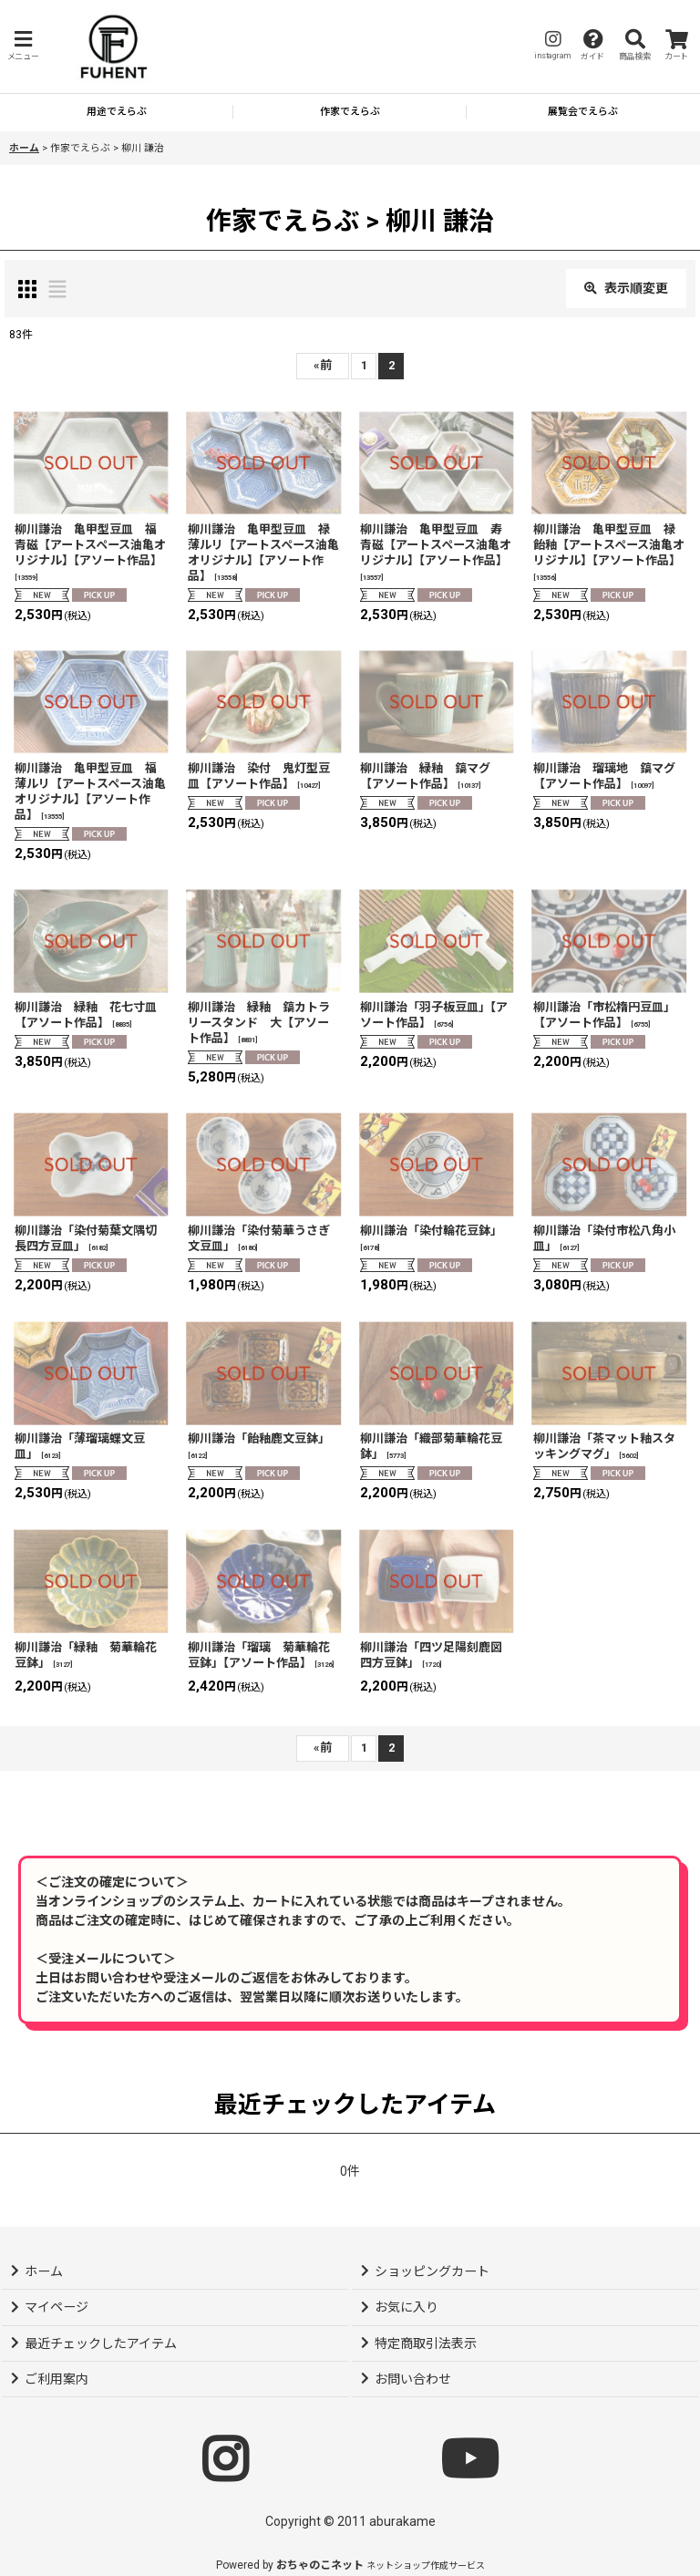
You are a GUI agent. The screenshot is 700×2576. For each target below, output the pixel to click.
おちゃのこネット (320, 2565)
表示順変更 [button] (626, 288)
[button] (23, 46)
